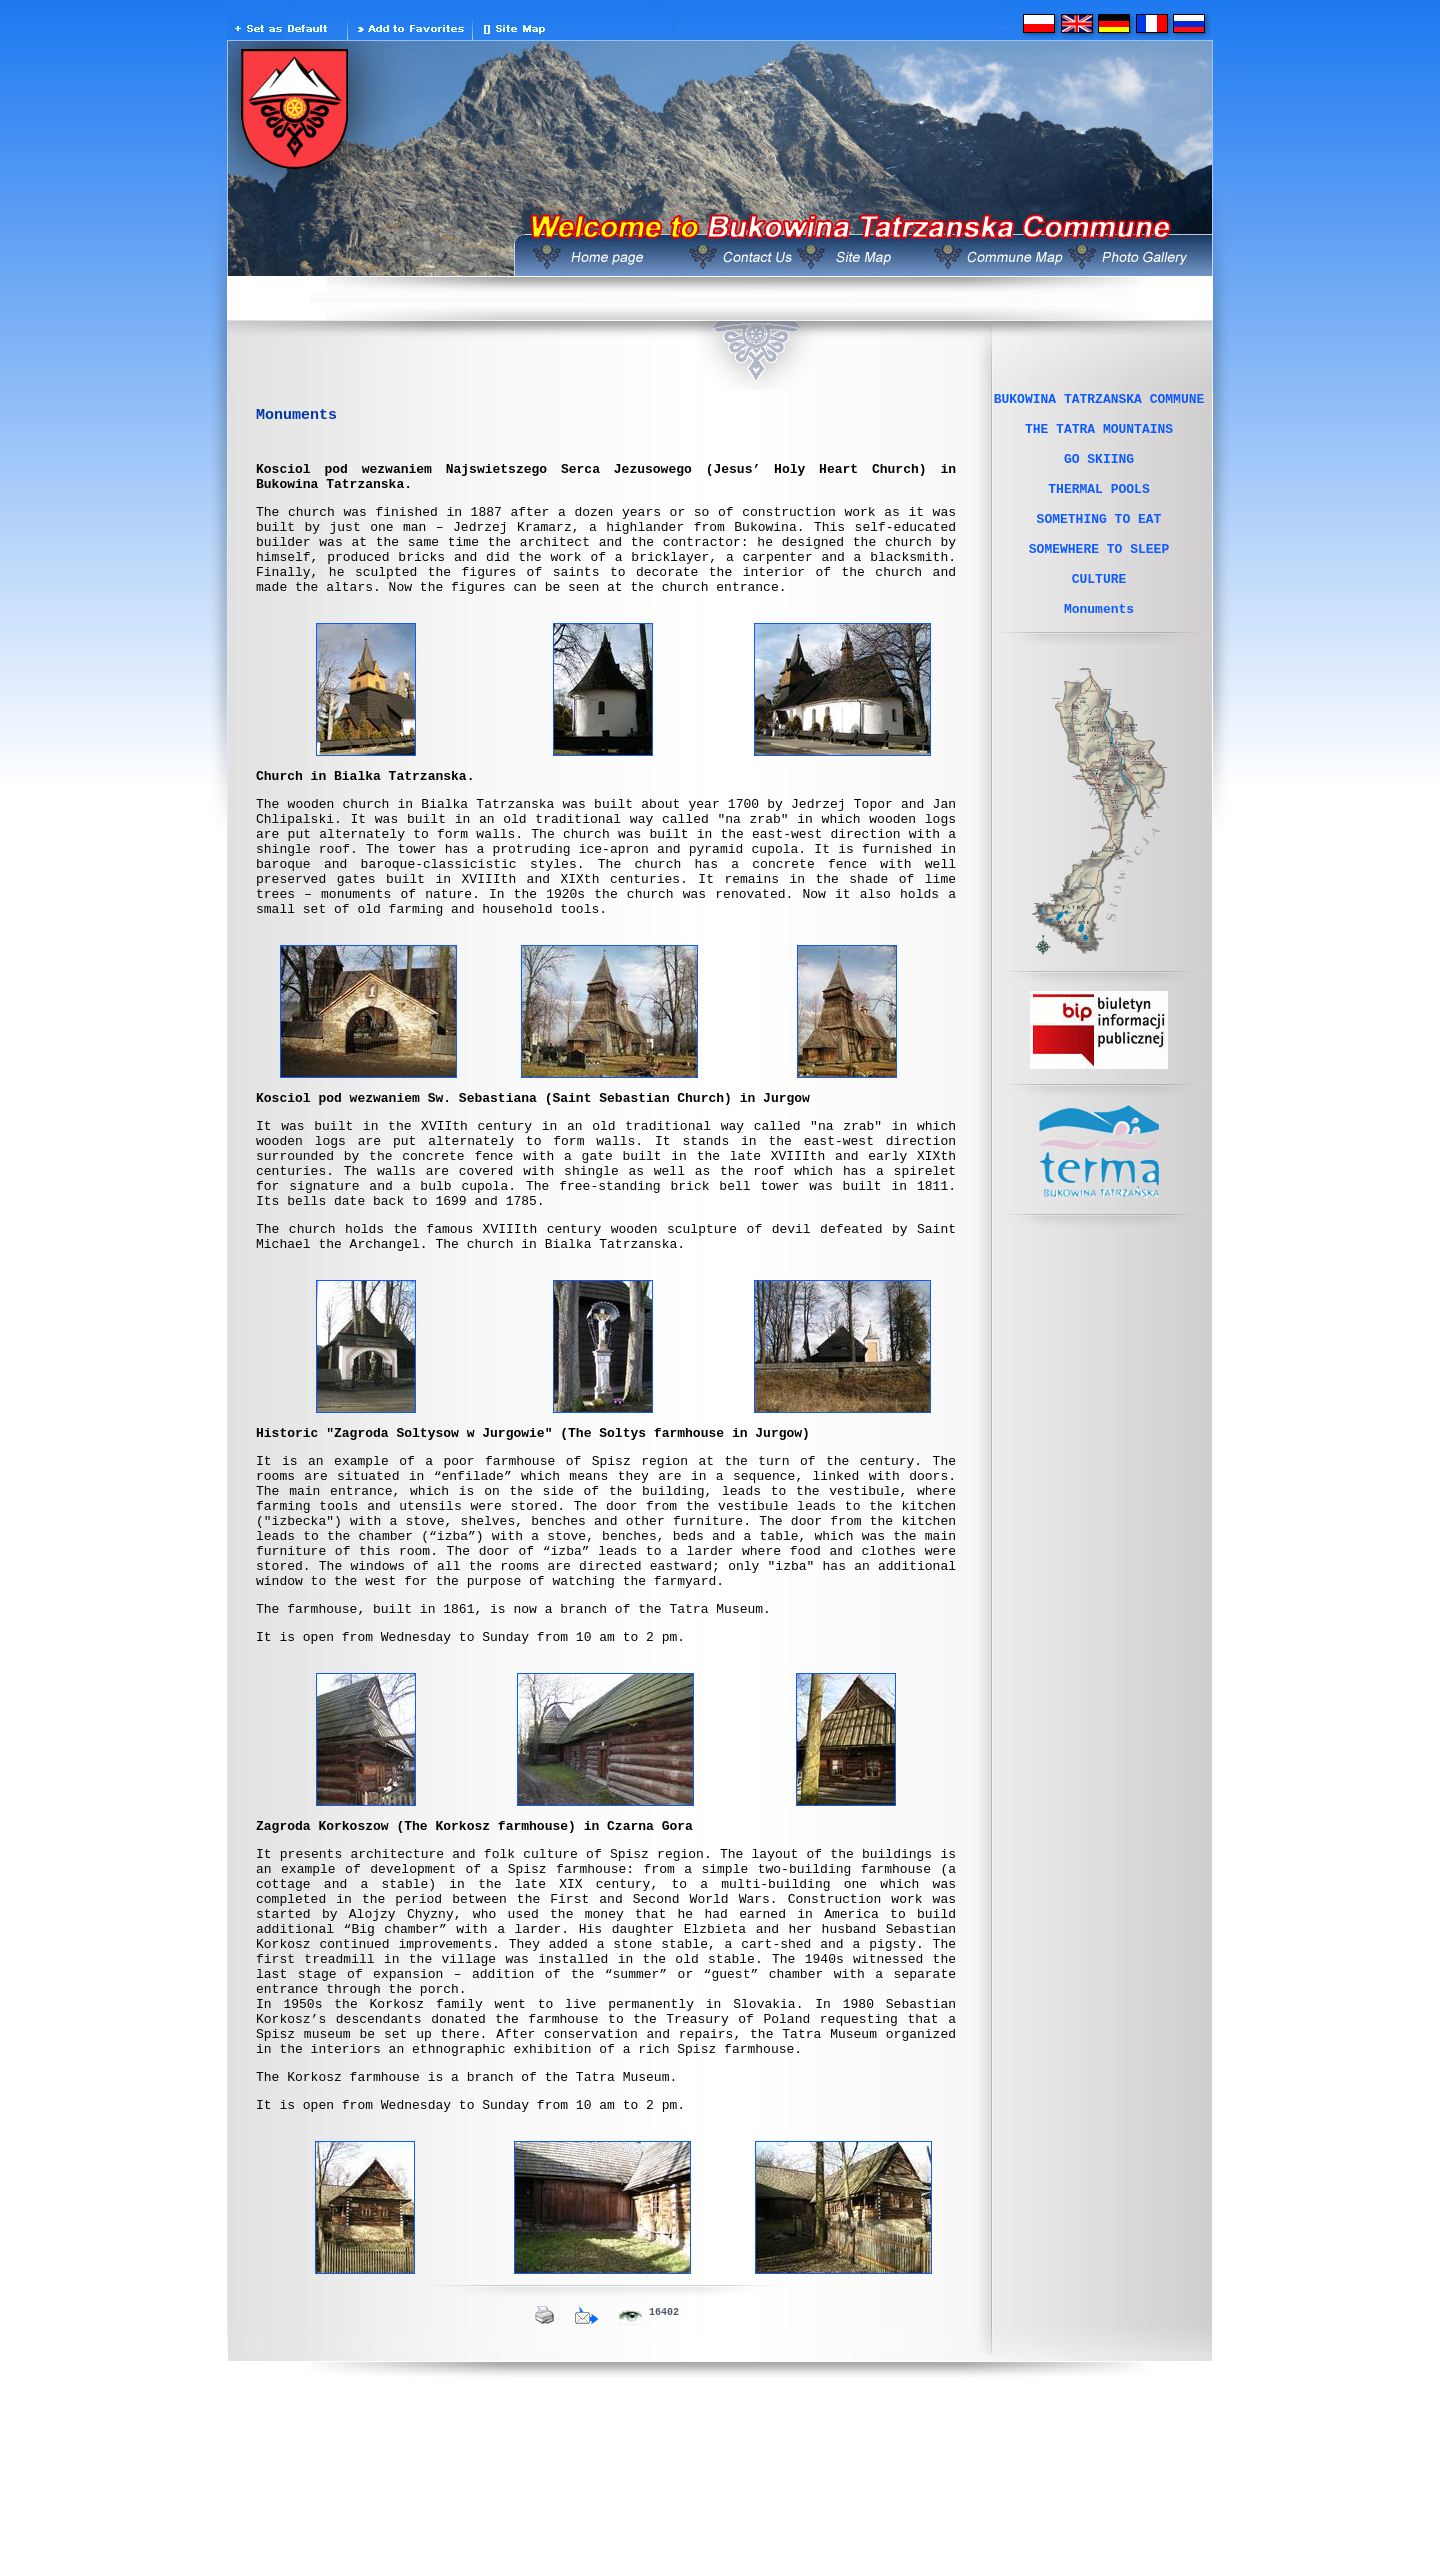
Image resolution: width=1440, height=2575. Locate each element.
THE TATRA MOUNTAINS (1099, 437)
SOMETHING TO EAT (1099, 545)
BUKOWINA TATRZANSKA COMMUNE (1099, 401)
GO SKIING (1099, 473)
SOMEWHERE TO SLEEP (1099, 581)
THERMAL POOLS (1098, 509)
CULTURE (1099, 617)
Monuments (1099, 653)
